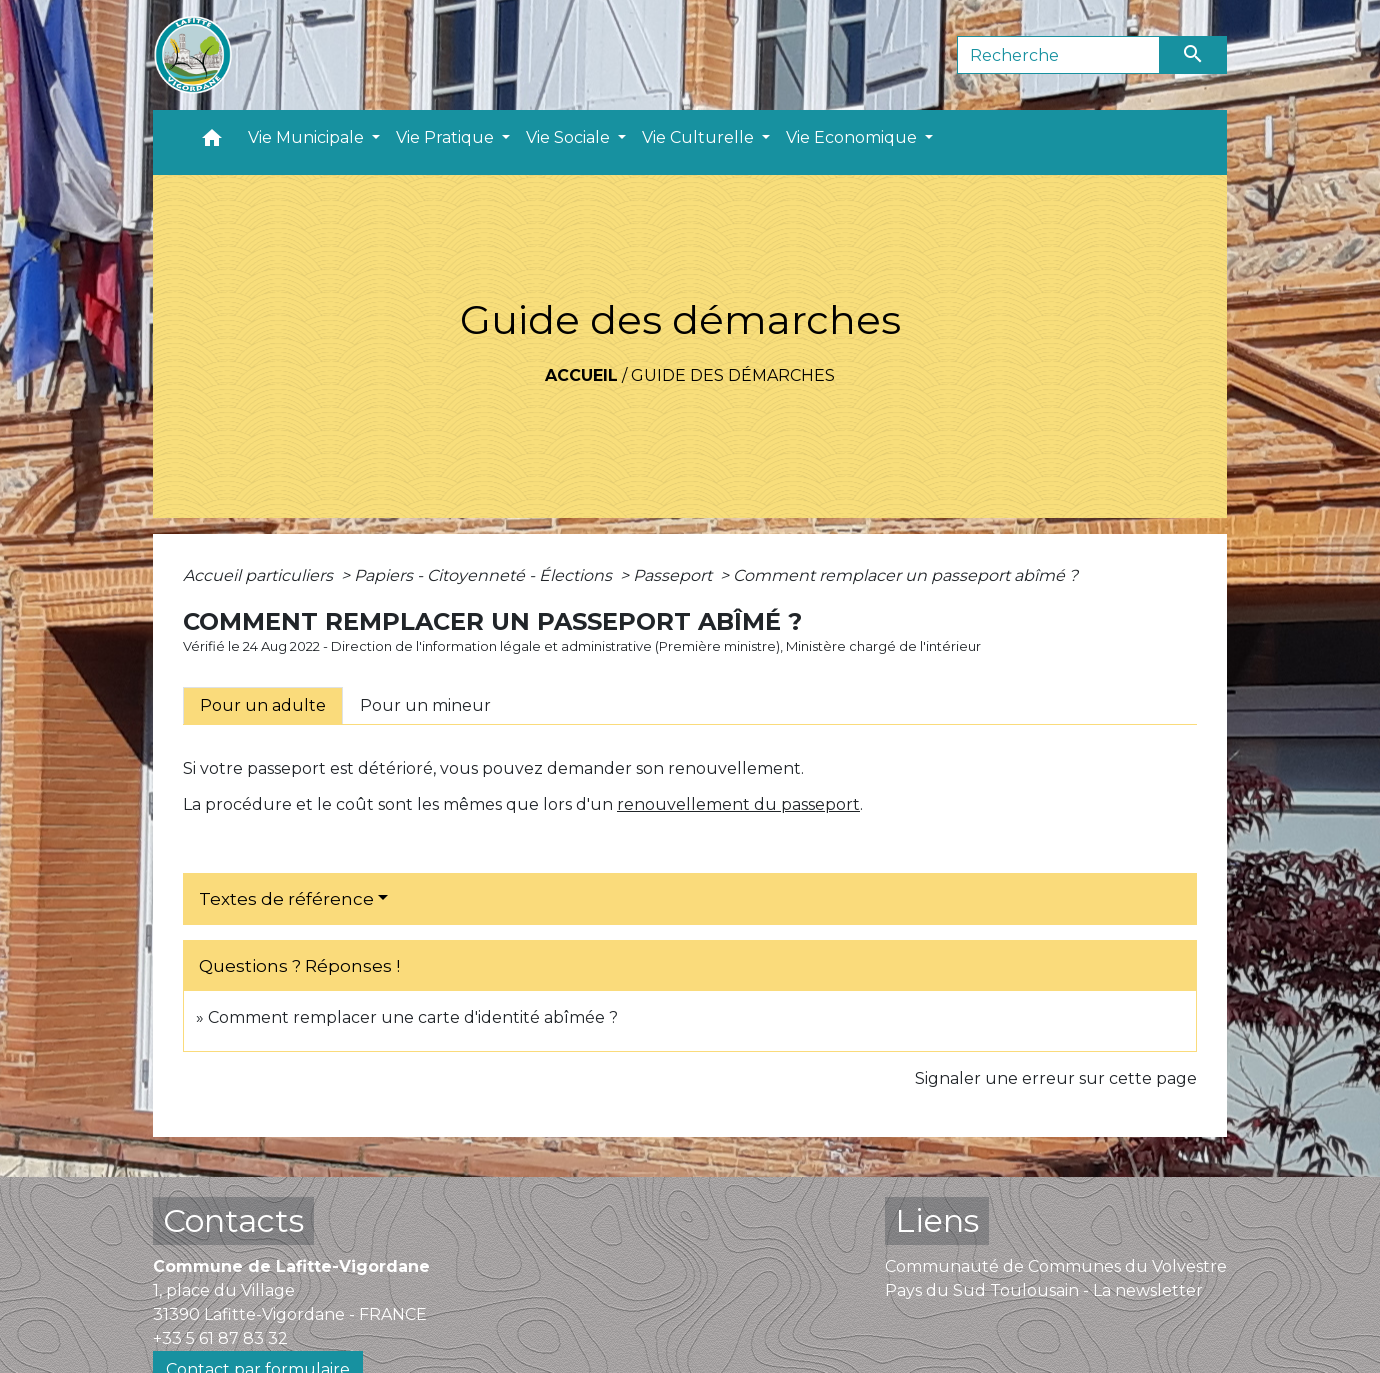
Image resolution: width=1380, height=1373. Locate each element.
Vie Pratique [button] (447, 137)
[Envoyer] (1194, 55)
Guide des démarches (733, 375)
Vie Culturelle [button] (700, 137)
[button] (212, 142)
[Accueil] (193, 55)
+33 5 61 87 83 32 (220, 1338)
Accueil (581, 375)
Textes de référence (286, 899)
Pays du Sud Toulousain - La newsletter (1044, 1290)
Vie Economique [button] (853, 137)
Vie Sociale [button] (570, 137)
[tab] (263, 706)
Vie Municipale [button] (308, 137)
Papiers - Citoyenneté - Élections (485, 575)
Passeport (674, 575)
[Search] (1058, 55)
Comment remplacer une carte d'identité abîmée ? (413, 1017)
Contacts (233, 1220)
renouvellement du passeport (738, 804)
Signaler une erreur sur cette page (1056, 1078)
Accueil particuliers (260, 575)
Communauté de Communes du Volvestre (1056, 1266)
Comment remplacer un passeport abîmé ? (905, 575)
